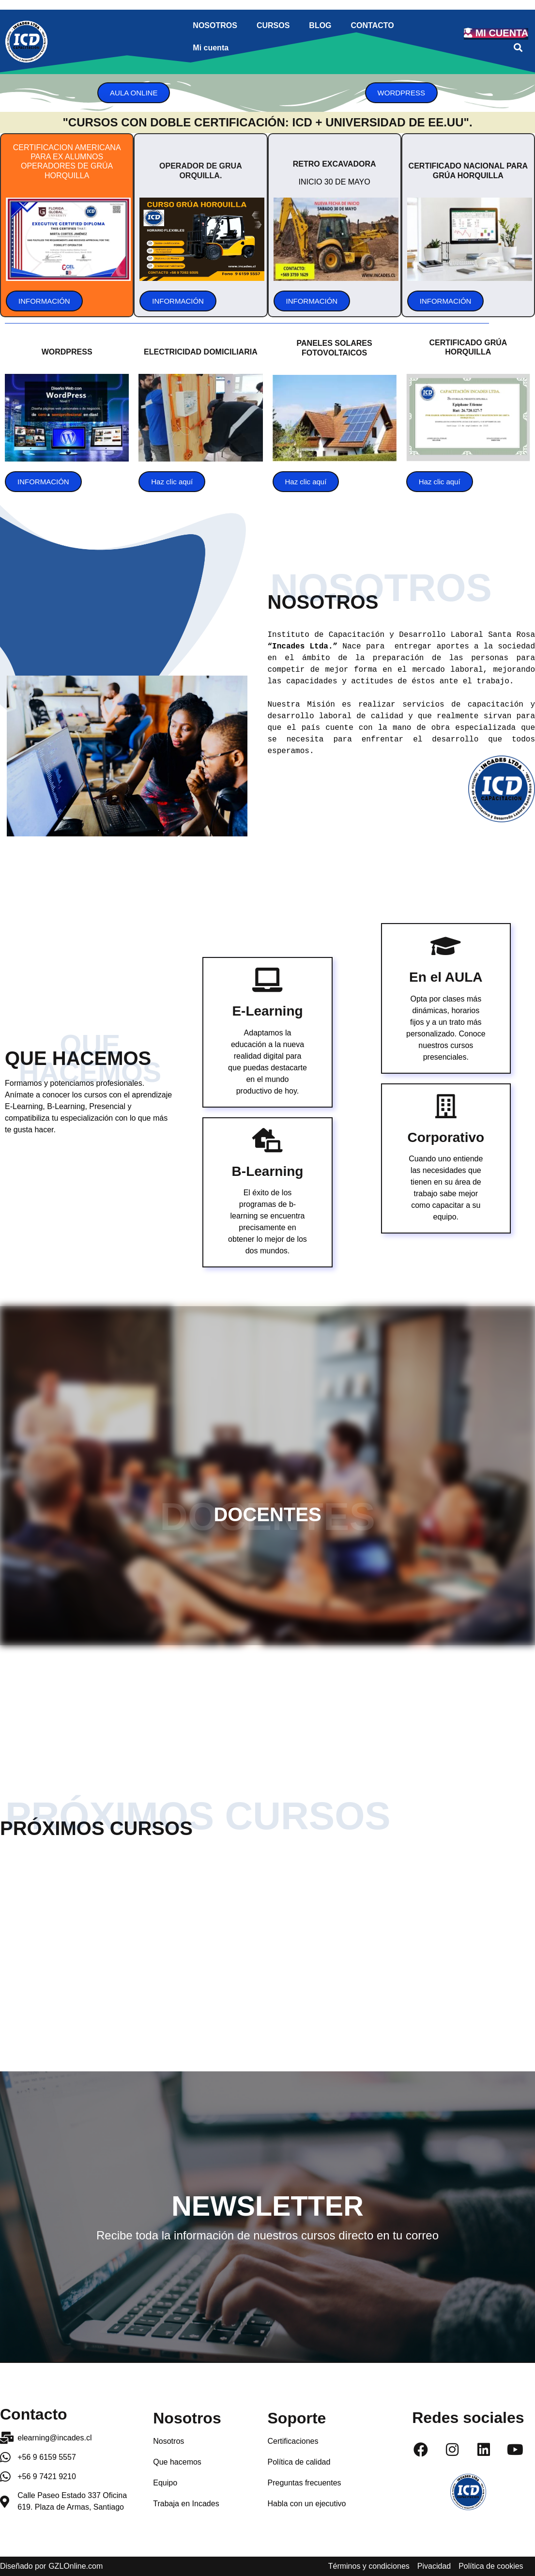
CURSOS (273, 25)
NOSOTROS (215, 25)
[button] (518, 48)
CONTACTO (372, 25)
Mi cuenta (211, 48)
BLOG (320, 25)
